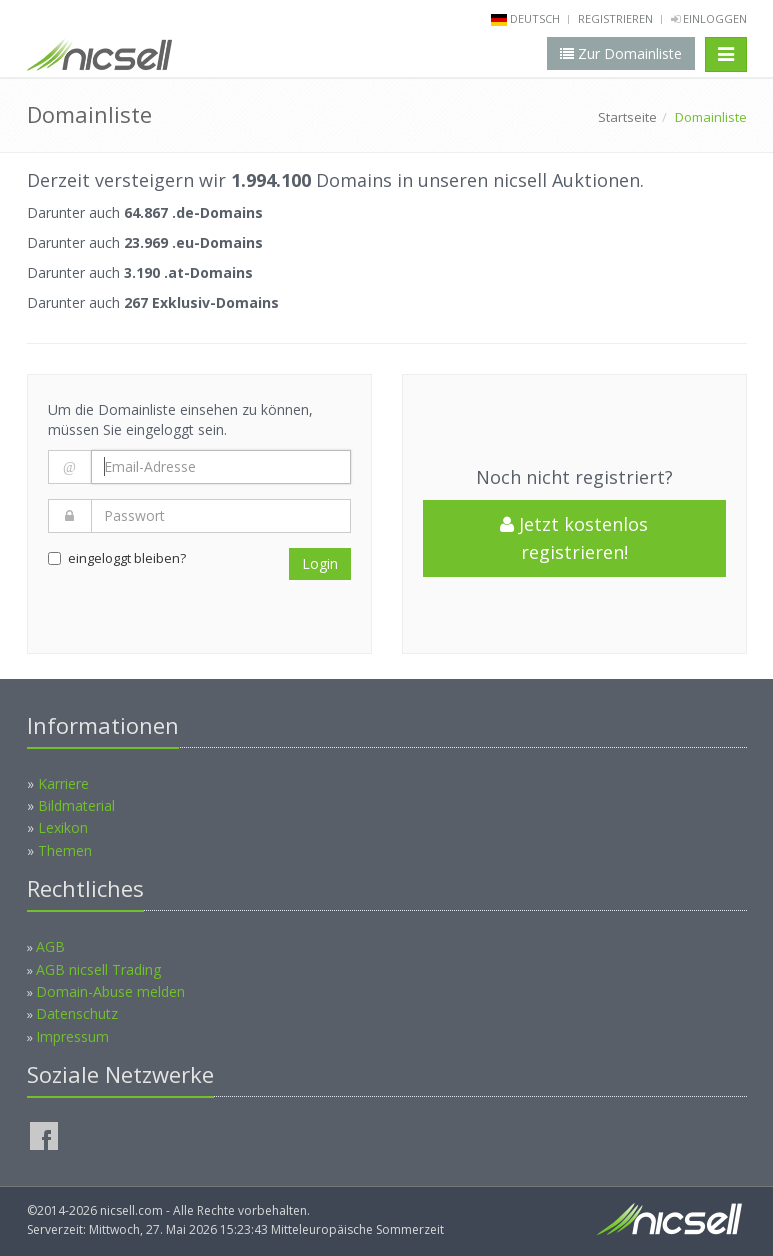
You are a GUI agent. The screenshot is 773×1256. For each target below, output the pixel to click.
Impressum (72, 1036)
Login (320, 563)
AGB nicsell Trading (98, 969)
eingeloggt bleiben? (117, 558)
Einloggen (709, 18)
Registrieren (615, 18)
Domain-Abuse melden (110, 991)
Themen (65, 850)
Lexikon (63, 827)
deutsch (535, 18)
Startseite (627, 117)
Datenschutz (77, 1013)
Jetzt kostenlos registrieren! (574, 538)
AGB (50, 946)
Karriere (63, 783)
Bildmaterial (76, 805)
